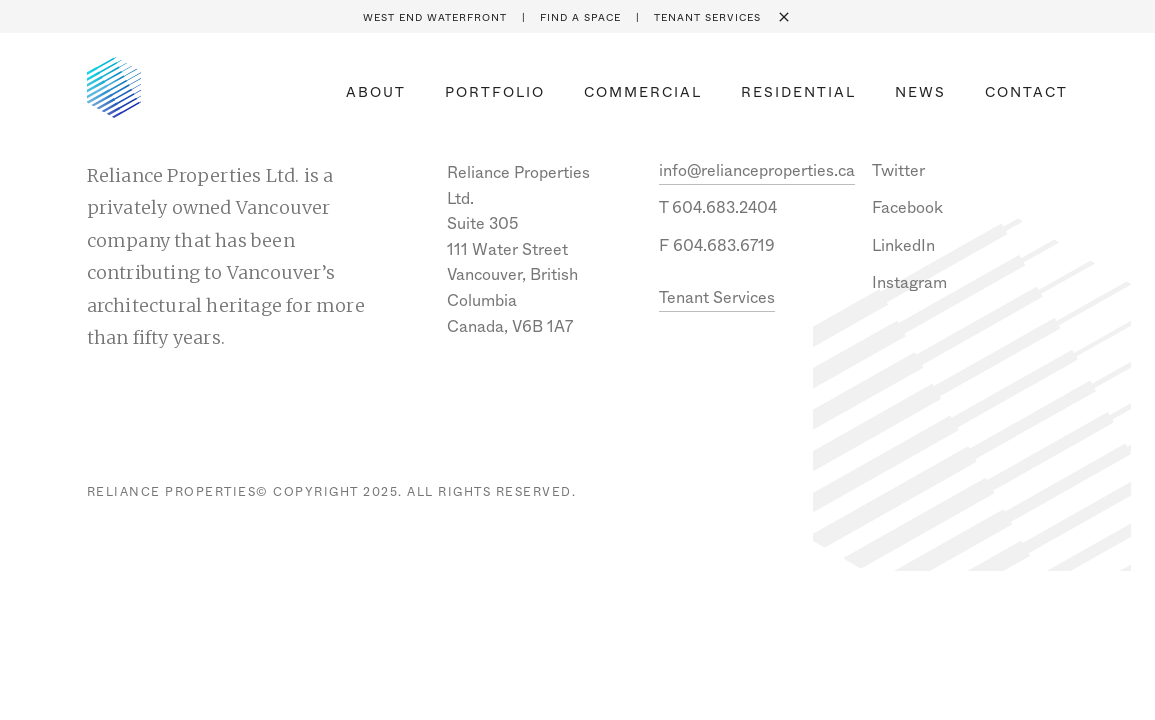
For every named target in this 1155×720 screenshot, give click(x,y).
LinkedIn (903, 245)
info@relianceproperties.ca (757, 170)
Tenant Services (707, 18)
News (920, 92)
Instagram (909, 282)
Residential (798, 92)
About (376, 92)
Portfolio (495, 92)
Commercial (643, 92)
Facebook (907, 207)
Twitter (898, 170)
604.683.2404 (724, 207)
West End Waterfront (435, 18)
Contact (1026, 92)
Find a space (580, 18)
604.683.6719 (724, 245)
